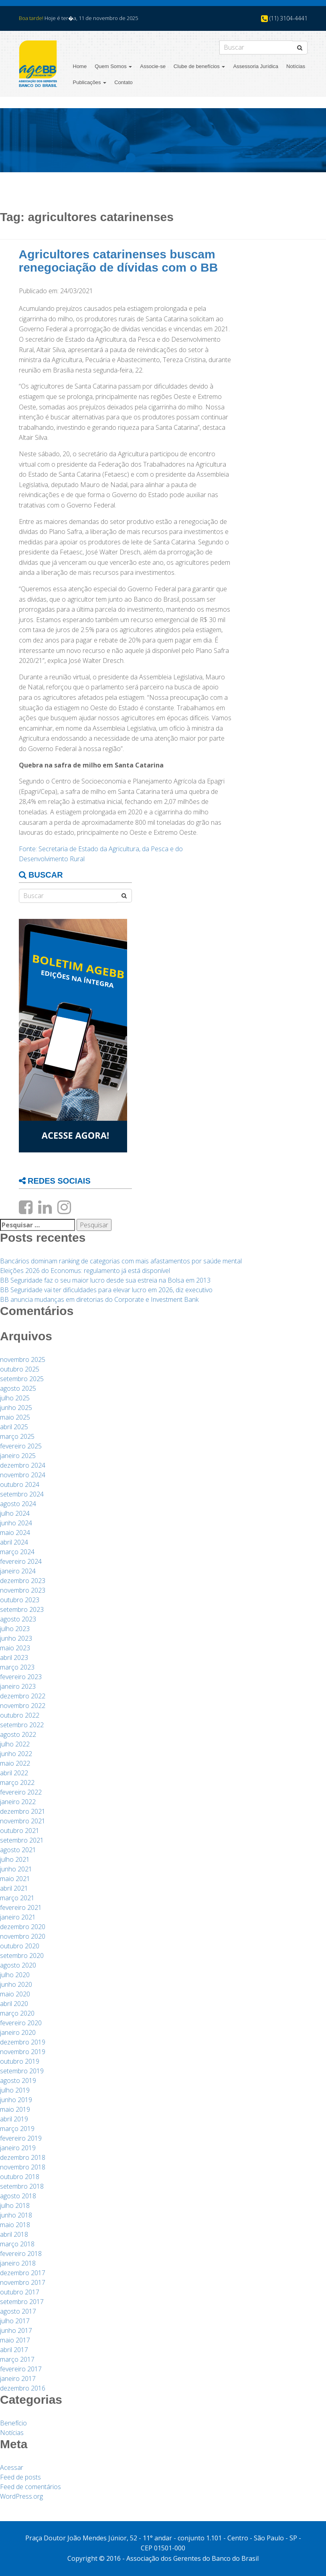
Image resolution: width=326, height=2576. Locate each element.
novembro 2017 (22, 2282)
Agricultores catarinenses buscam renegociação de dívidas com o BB (118, 261)
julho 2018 (15, 2205)
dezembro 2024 (22, 1465)
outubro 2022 (19, 1715)
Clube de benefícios (199, 66)
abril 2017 (14, 2349)
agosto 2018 (18, 2195)
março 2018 (17, 2244)
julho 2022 (15, 1744)
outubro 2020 (19, 1946)
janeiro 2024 (18, 1571)
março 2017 (17, 2359)
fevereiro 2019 (21, 2138)
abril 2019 (14, 2119)
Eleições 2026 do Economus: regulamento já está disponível (85, 1270)
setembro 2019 (22, 2070)
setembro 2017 (22, 2301)
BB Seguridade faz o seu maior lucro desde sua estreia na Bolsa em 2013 (105, 1280)
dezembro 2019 (22, 2042)
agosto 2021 (18, 1849)
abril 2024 (14, 1542)
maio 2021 (15, 1878)
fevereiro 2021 (21, 1907)
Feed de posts (20, 2477)
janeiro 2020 (18, 2032)
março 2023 (17, 1667)
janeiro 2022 (18, 1801)
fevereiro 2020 (21, 2022)
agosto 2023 (18, 1619)
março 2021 (17, 1897)
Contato (123, 82)
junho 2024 (16, 1523)
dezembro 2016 (22, 2388)
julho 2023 (15, 1628)
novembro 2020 (22, 1936)
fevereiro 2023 (21, 1676)
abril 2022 (14, 1772)
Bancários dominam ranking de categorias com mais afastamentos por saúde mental (121, 1261)
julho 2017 (15, 2320)
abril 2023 (14, 1657)
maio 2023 (15, 1647)
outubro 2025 (19, 1369)
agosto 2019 (18, 2080)
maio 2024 (15, 1532)
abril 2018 (14, 2234)
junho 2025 (16, 1407)
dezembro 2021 (22, 1811)
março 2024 (17, 1551)
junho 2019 (16, 2099)
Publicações (90, 82)
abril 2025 (14, 1426)
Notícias (295, 66)
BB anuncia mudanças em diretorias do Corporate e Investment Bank (99, 1299)
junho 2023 (16, 1638)
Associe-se (153, 66)
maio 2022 (15, 1763)
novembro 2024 (22, 1474)
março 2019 (17, 2128)
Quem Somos (113, 66)
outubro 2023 (19, 1599)
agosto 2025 (18, 1388)
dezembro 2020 (22, 1926)
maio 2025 (15, 1417)
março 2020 (17, 2013)
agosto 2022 (18, 1734)
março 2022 (17, 1782)
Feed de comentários (30, 2486)
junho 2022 (16, 1753)
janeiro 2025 (18, 1455)
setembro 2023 (22, 1609)
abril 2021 (14, 1888)
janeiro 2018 (18, 2263)
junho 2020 (16, 1984)
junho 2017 (16, 2330)
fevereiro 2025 (21, 1446)
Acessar (11, 2467)
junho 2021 (16, 1869)
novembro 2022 (22, 1705)
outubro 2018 (19, 2176)
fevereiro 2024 (21, 1561)
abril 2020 (14, 2003)
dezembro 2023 (22, 1580)
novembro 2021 (22, 1821)
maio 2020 (15, 1994)
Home (80, 66)
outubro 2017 (19, 2292)
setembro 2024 (22, 1494)
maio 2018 (15, 2224)
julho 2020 (15, 1974)
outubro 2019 (19, 2061)
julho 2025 (15, 1398)
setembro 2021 (22, 1840)
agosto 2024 (18, 1503)
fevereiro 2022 (21, 1792)
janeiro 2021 (18, 1917)
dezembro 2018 (22, 2157)
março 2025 (17, 1436)
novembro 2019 (22, 2051)
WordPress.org (21, 2496)
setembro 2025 (22, 1378)
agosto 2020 (18, 1965)
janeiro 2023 (18, 1686)
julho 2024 (15, 1513)
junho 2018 (16, 2215)
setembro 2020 (22, 1955)
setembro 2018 (22, 2186)
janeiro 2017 (18, 2378)
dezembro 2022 (22, 1696)
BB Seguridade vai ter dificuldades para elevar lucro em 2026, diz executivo (106, 1289)
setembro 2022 (22, 1724)
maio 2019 (15, 2109)
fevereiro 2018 (21, 2253)
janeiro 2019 (18, 2147)
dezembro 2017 (22, 2272)
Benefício (13, 2423)
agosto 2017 (18, 2311)
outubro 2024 (19, 1484)
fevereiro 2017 (21, 2369)
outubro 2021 (19, 1830)
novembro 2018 (22, 2167)
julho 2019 (15, 2090)
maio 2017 (15, 2340)
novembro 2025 (22, 1359)
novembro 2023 (22, 1590)
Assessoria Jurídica (255, 66)
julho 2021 (15, 1859)
